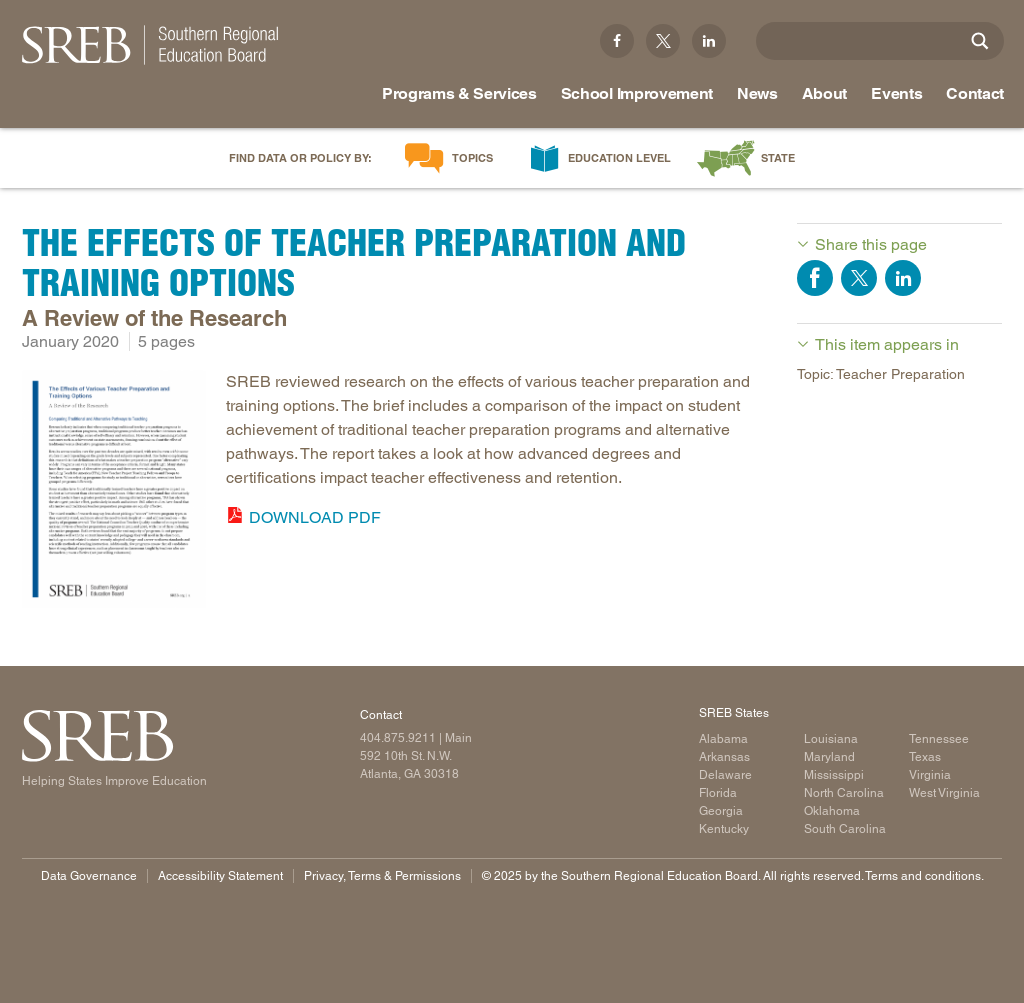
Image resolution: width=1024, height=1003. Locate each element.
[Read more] (114, 492)
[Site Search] (980, 41)
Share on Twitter (859, 278)
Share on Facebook (815, 278)
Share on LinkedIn (903, 278)
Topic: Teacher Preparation (881, 374)
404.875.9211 (398, 738)
